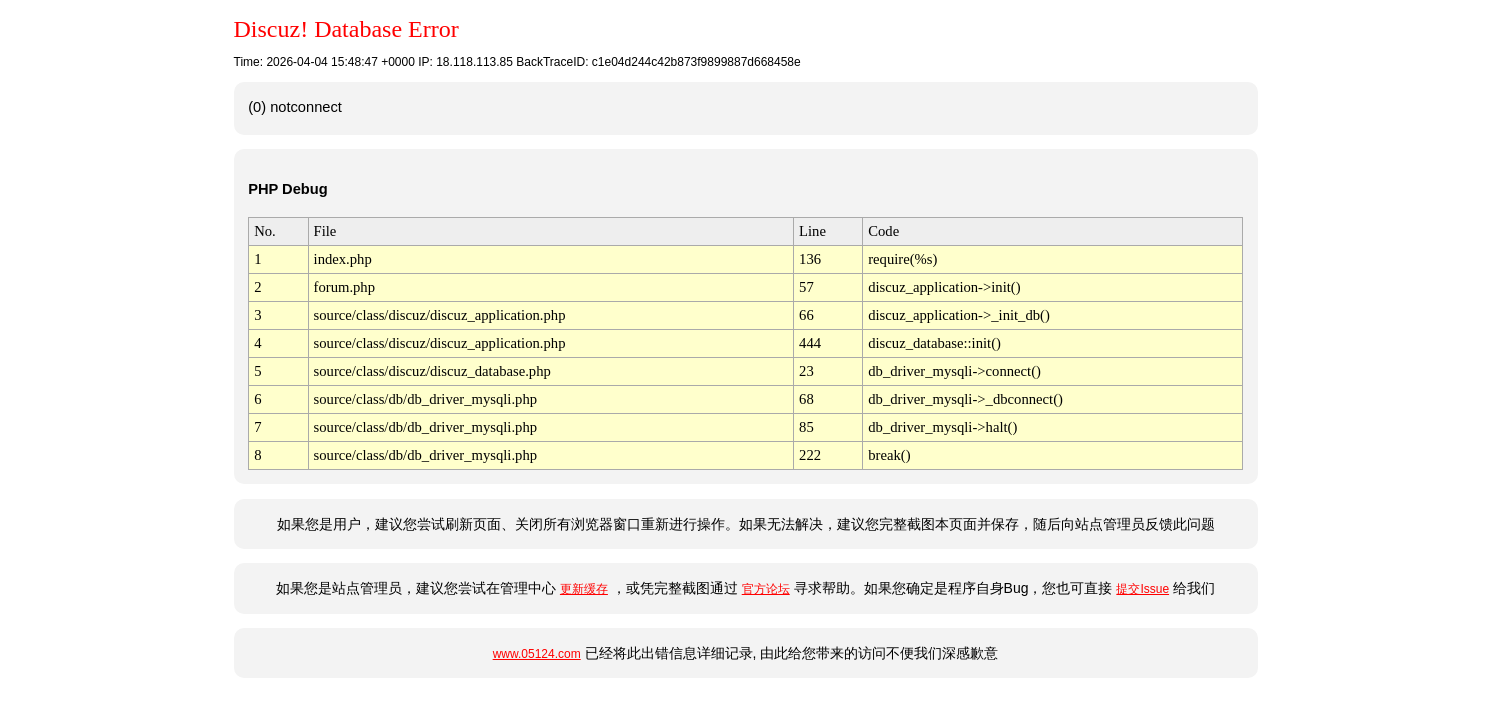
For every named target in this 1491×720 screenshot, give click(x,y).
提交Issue (1142, 589)
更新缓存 (584, 589)
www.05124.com (537, 654)
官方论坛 (766, 589)
